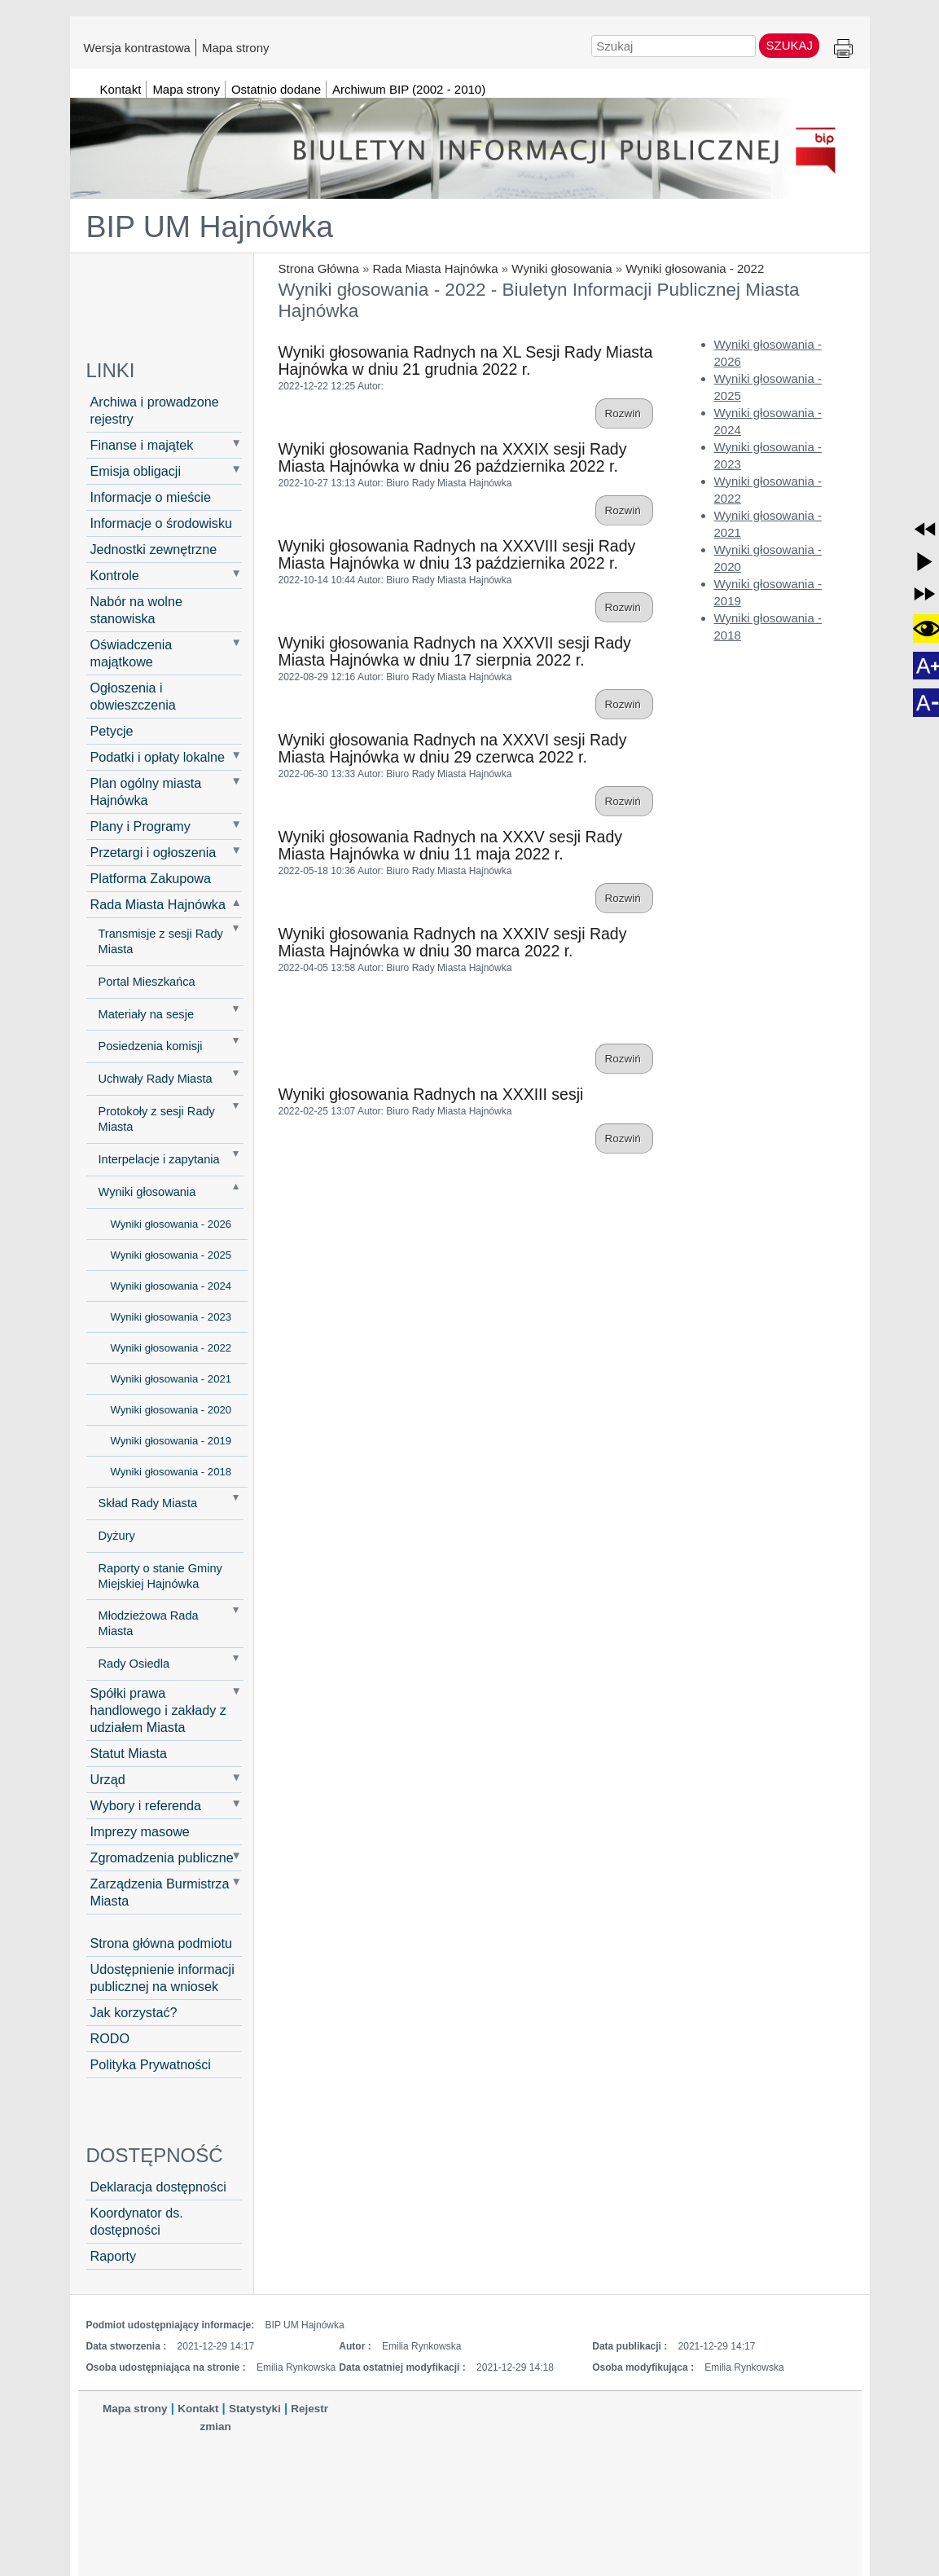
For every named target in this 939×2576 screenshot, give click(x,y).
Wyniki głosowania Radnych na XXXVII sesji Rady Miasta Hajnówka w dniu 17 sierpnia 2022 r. (455, 651)
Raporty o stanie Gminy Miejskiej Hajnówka (160, 1576)
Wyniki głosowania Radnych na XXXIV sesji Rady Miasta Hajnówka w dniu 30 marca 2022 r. (453, 942)
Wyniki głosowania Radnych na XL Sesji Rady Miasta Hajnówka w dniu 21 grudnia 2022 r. (466, 360)
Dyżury (117, 1535)
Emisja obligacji (136, 471)
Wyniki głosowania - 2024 (171, 1286)
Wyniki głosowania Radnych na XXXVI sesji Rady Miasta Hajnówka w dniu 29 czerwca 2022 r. (453, 748)
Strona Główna (319, 268)
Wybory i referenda (146, 1805)
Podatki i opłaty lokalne (158, 757)
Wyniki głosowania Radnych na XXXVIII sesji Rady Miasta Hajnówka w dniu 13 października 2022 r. (457, 554)
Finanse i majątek (142, 444)
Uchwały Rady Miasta (156, 1078)
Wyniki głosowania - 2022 (694, 268)
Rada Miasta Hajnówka (435, 268)
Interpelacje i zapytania (159, 1159)
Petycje (112, 730)
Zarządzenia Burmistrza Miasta (160, 1892)
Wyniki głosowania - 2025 (171, 1255)
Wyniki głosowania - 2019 (171, 1441)
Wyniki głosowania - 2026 (171, 1224)
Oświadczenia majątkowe (131, 653)
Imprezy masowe (140, 1831)
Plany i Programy (140, 826)
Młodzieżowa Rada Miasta (149, 1623)
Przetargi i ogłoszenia (153, 852)
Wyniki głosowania (561, 268)
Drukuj (843, 49)
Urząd (107, 1779)
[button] (924, 529)
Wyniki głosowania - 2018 (171, 1472)
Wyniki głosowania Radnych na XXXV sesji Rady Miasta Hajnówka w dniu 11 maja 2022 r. (451, 845)
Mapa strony (236, 47)
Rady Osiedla (134, 1663)
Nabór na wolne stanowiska (136, 610)
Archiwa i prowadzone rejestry (154, 410)
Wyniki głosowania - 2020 (171, 1410)
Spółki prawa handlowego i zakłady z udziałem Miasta (158, 1710)
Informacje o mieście (150, 497)
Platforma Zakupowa (150, 878)
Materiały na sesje (147, 1014)
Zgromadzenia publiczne (162, 1857)
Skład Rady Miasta (148, 1503)
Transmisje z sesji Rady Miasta (161, 941)
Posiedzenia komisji (151, 1046)
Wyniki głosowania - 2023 (171, 1317)
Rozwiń (623, 413)
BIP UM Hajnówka (210, 226)
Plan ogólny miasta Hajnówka (146, 791)
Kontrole (114, 575)
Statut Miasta (128, 1753)
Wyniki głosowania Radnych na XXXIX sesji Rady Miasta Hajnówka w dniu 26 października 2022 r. (453, 457)
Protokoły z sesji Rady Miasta (157, 1119)
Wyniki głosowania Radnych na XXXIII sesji (431, 1094)
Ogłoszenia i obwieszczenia (133, 696)
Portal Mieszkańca (147, 981)
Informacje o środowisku (161, 523)
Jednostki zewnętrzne (153, 549)
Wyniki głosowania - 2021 (171, 1379)
